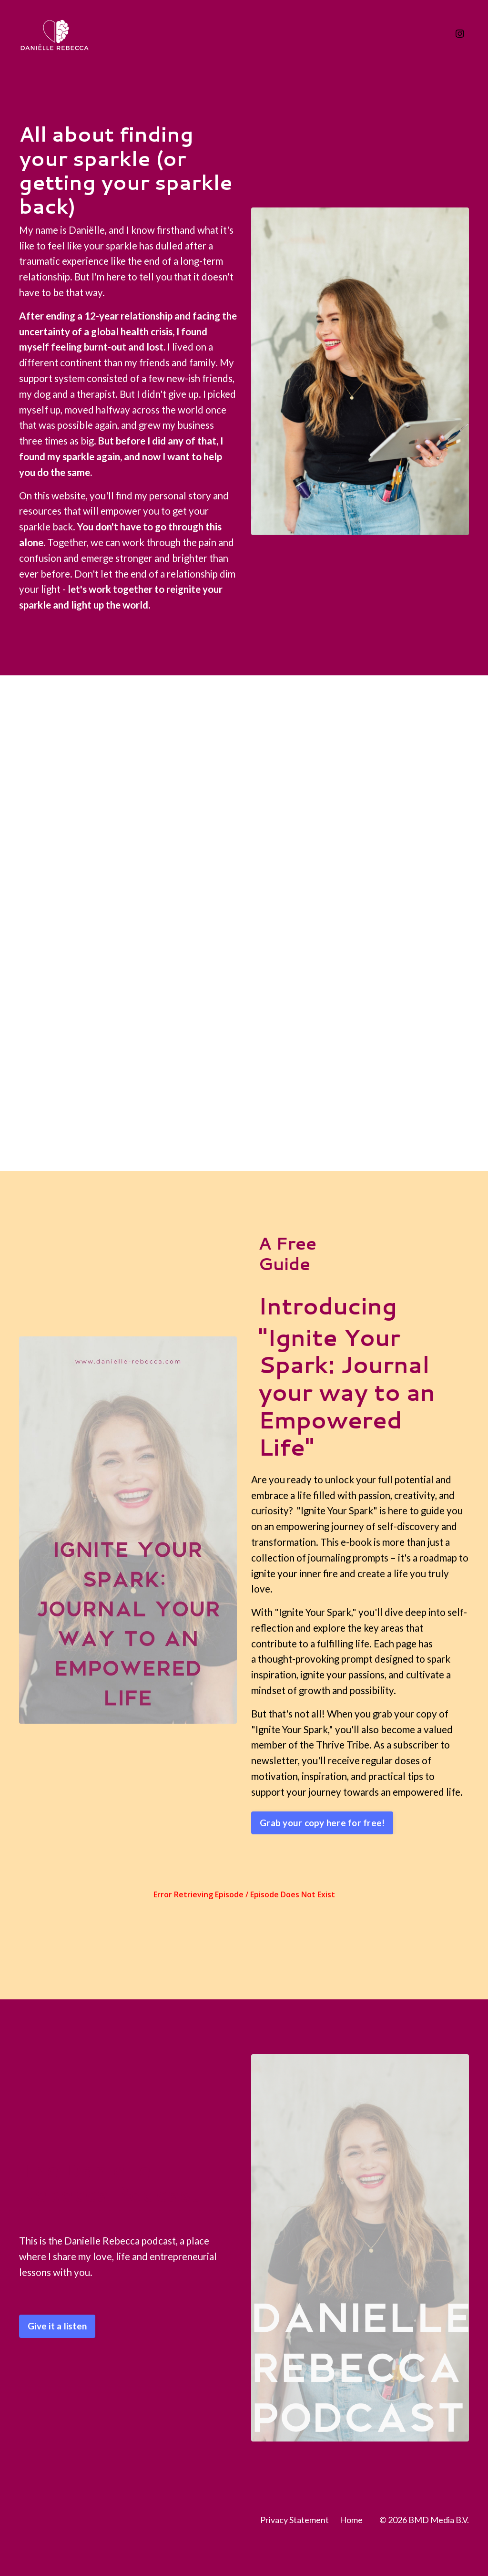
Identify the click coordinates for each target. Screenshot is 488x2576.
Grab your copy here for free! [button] (322, 1855)
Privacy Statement (294, 2552)
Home (351, 2552)
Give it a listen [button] (57, 2359)
